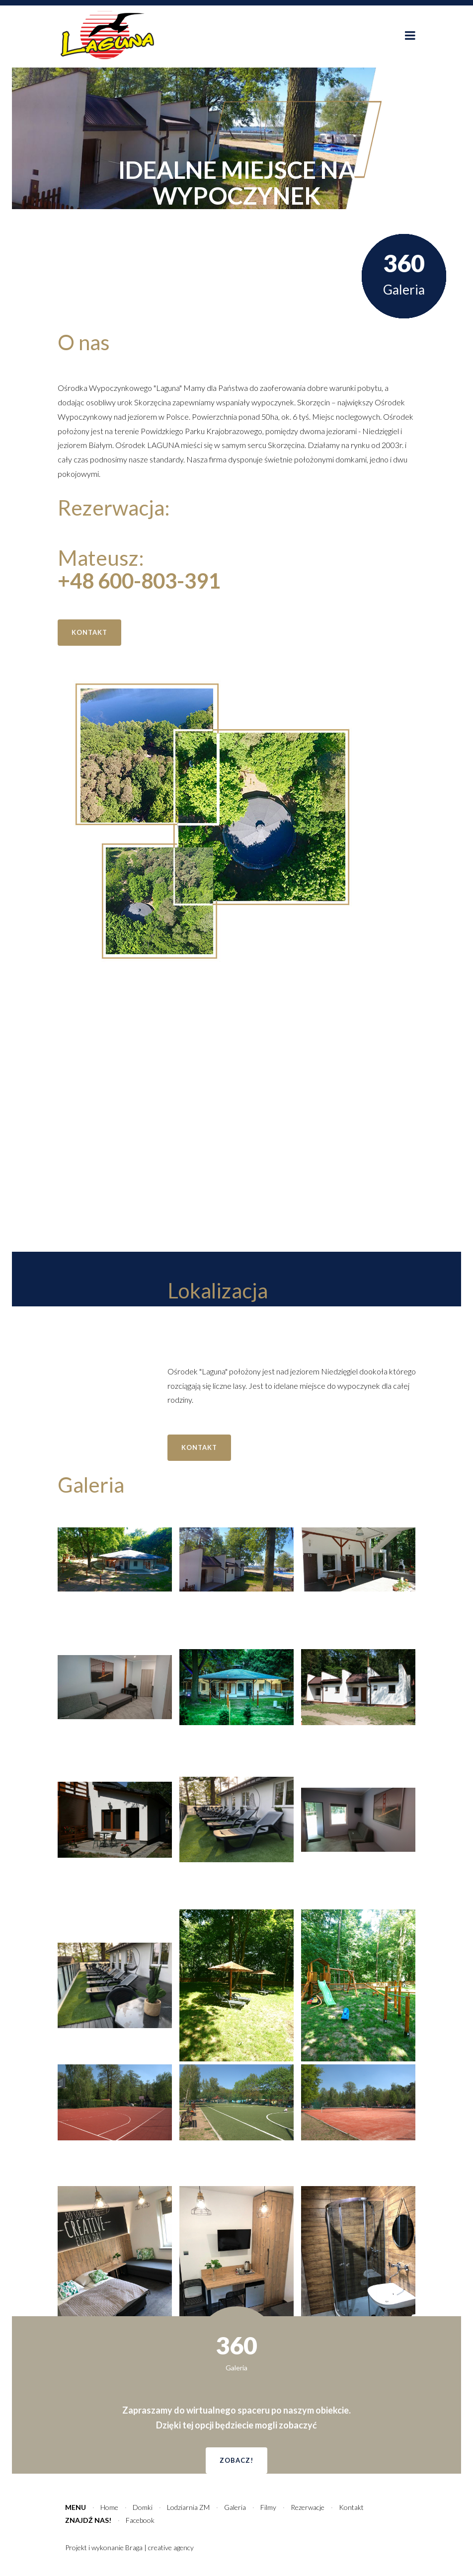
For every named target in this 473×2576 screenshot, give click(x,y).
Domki (143, 2507)
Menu (75, 2507)
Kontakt (351, 2507)
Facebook (140, 2520)
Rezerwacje (307, 2507)
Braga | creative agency (159, 2547)
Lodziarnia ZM (188, 2507)
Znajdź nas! (88, 2520)
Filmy (268, 2507)
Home (109, 2507)
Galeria (235, 2507)
